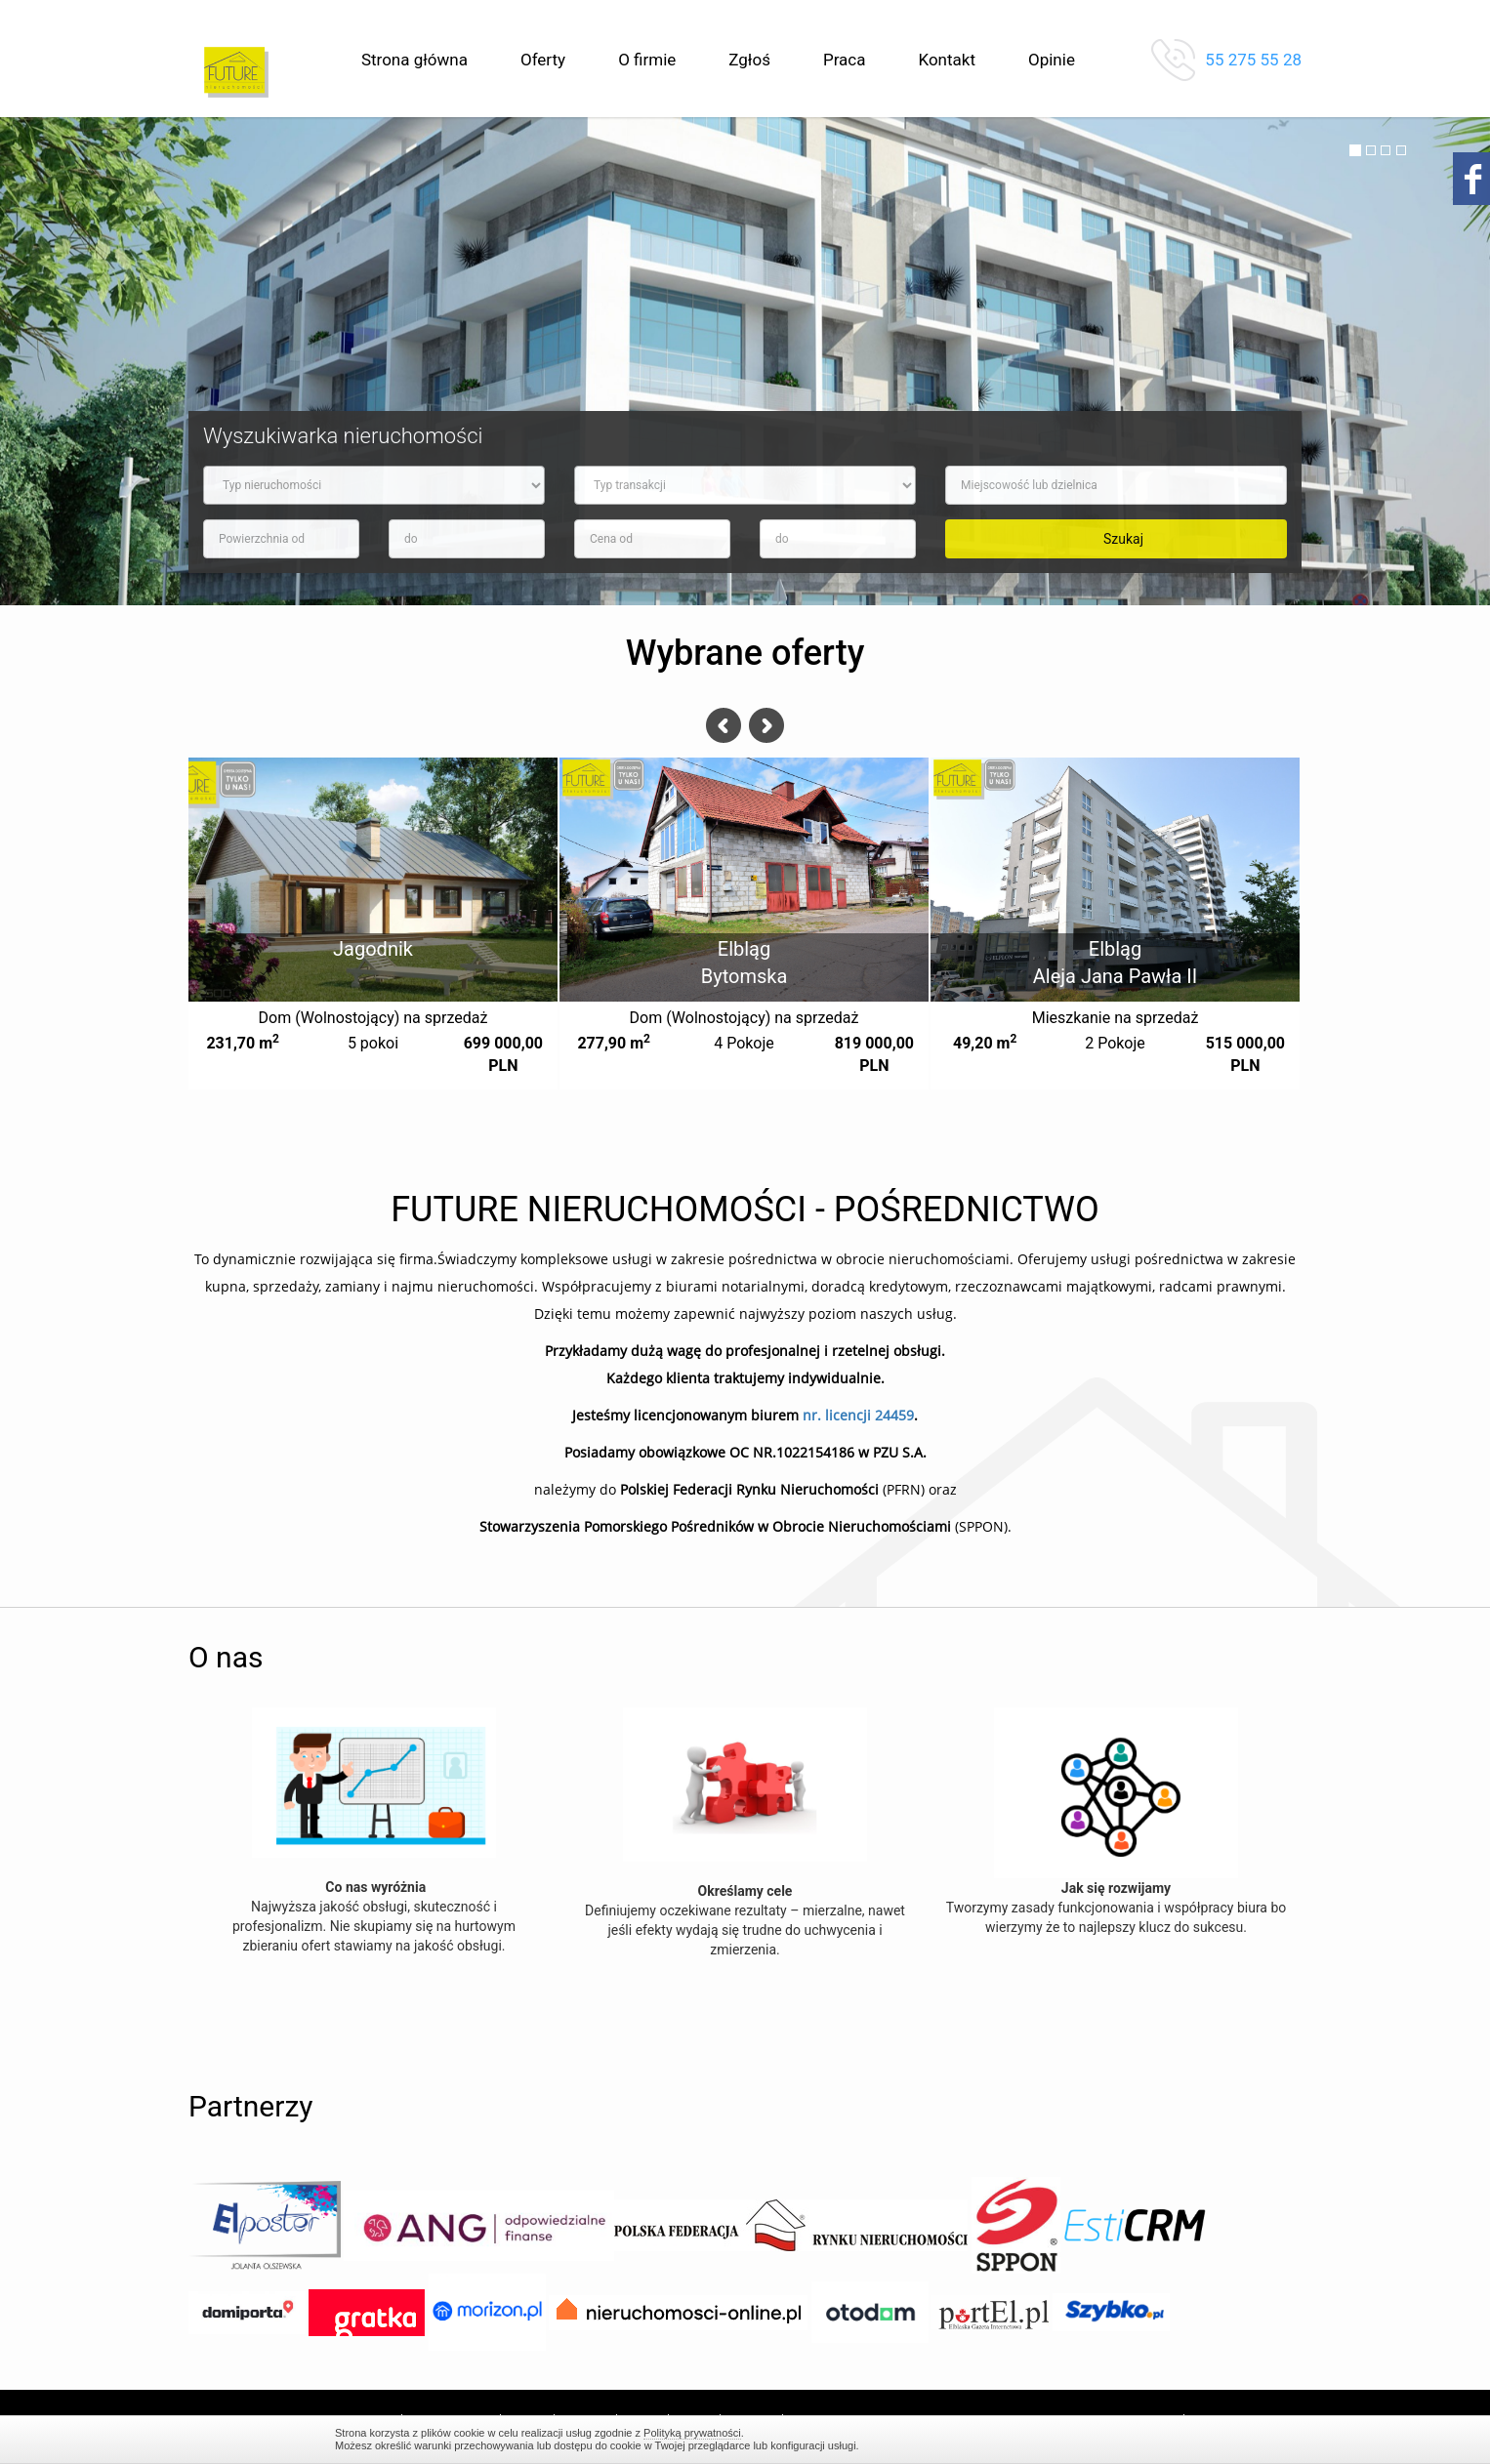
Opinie (1051, 59)
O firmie (647, 59)
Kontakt (946, 59)
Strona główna (414, 59)
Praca (844, 59)
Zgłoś (749, 59)
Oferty (542, 59)
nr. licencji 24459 (858, 1415)
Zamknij (1145, 2439)
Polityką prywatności (692, 2433)
